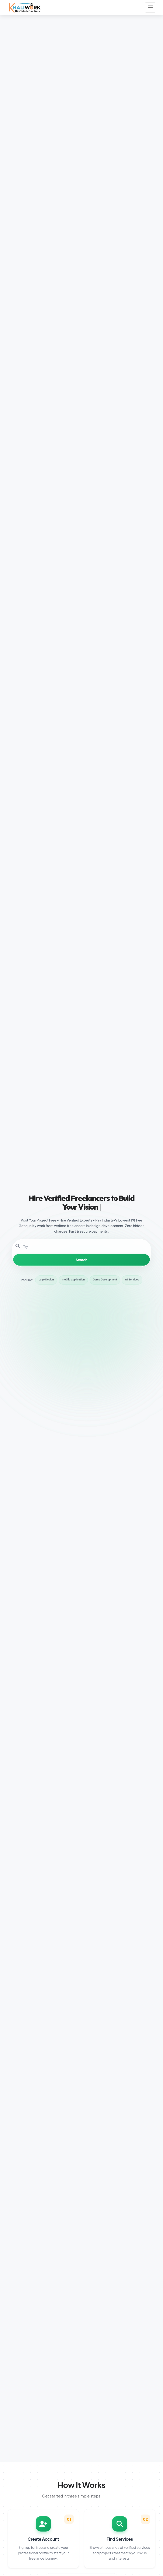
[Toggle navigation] (150, 7)
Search (81, 1259)
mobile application (73, 1279)
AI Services (132, 1279)
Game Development (105, 1279)
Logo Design (46, 1279)
